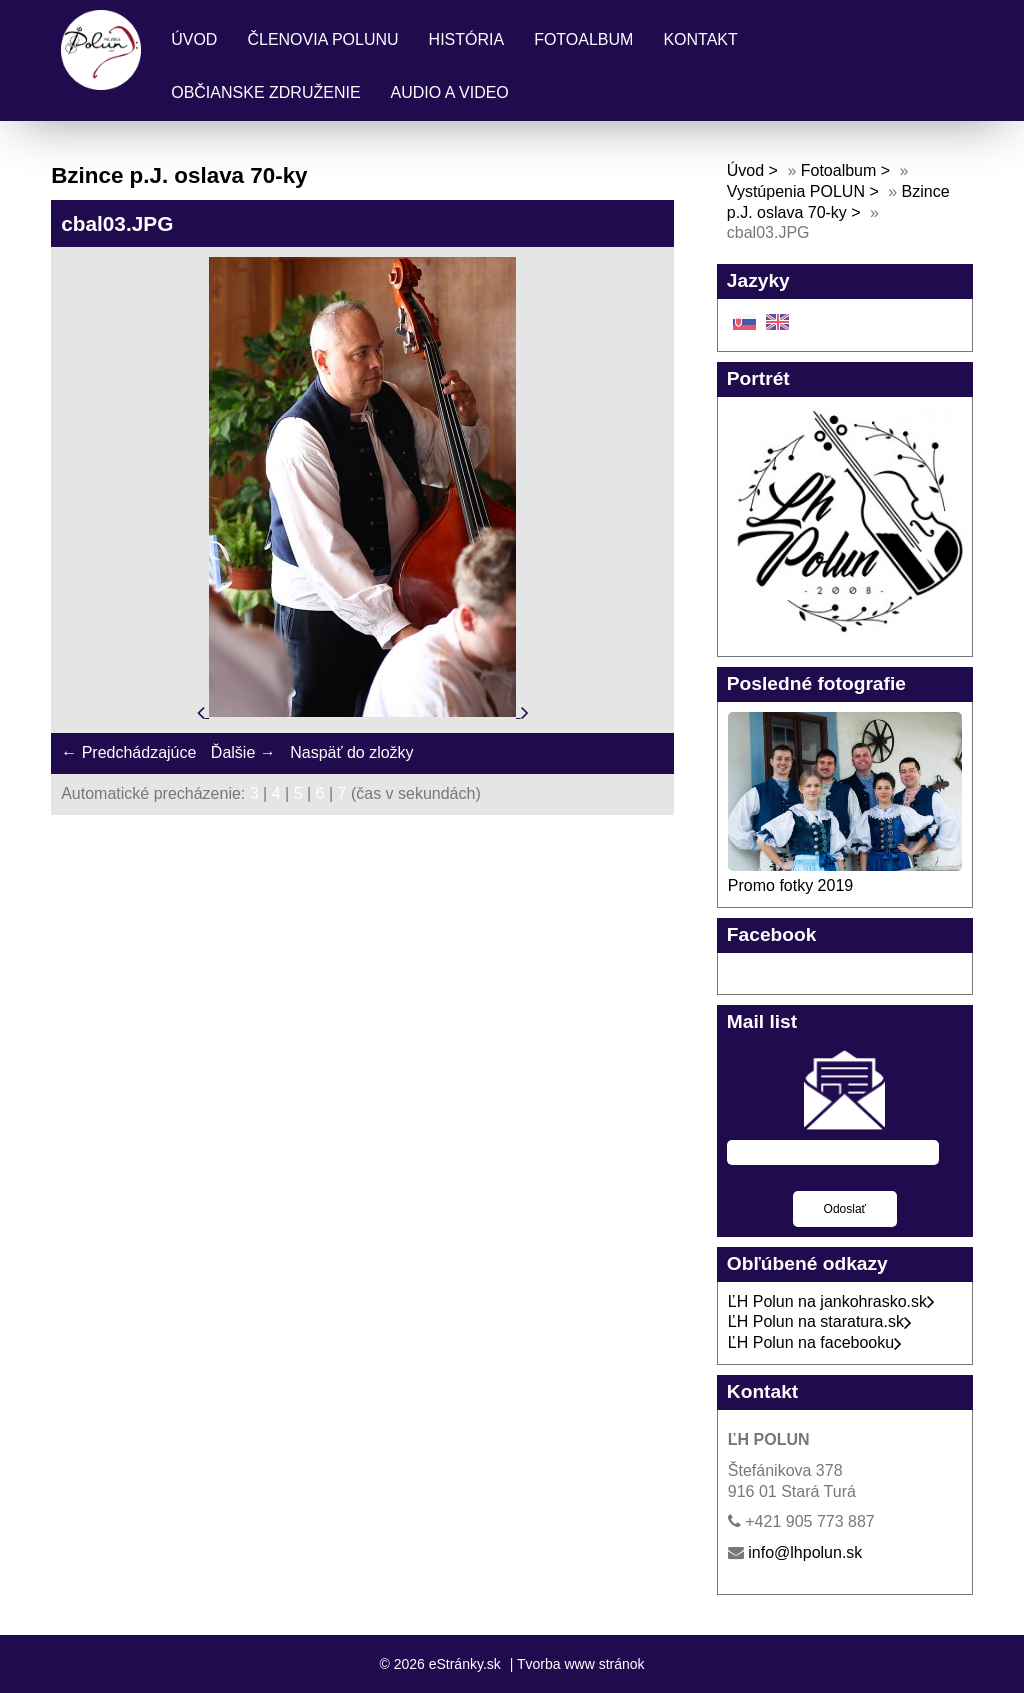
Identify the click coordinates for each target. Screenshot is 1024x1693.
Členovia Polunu (322, 39)
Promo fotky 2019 (790, 885)
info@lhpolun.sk (805, 1552)
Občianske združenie (265, 92)
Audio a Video (450, 92)
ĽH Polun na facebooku (815, 1342)
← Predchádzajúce (128, 752)
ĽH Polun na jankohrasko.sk (831, 1301)
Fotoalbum (583, 39)
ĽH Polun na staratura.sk (820, 1321)
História (467, 39)
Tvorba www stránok (581, 1664)
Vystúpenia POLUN (796, 191)
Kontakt (700, 39)
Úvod (194, 39)
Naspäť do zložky (351, 752)
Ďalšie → (243, 752)
